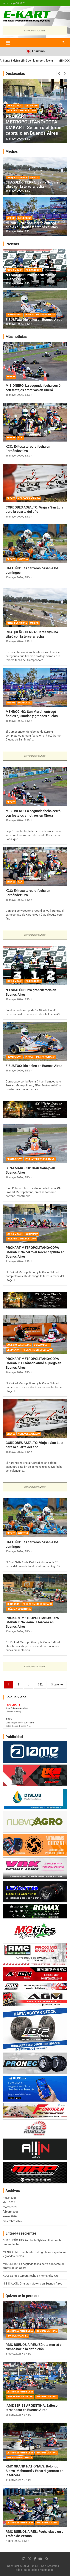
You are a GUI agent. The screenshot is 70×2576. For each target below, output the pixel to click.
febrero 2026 (10, 2211)
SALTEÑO (23, 559)
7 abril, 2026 (13, 2540)
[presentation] (59, 73)
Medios (11, 151)
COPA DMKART (14, 105)
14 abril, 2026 (13, 2479)
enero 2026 (10, 2216)
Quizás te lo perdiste (22, 2295)
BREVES (11, 376)
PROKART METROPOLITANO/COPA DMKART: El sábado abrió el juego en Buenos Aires (33, 1363)
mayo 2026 (9, 2197)
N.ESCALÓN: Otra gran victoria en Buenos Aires (32, 2283)
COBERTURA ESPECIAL (19, 1345)
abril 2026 (9, 2202)
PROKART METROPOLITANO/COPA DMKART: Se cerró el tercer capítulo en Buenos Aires (34, 125)
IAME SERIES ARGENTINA (20, 2396)
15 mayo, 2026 (14, 516)
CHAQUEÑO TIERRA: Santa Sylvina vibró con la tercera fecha (32, 184)
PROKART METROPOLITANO (21, 110)
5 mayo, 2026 (13, 2353)
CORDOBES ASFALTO (29, 498)
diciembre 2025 (12, 2221)
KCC (20, 437)
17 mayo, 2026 (14, 138)
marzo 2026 (10, 2207)
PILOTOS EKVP (33, 270)
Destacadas (15, 73)
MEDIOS (34, 177)
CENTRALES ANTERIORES (20, 2331)
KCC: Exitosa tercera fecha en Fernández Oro (31, 2275)
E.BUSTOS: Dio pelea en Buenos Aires (34, 320)
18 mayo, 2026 (14, 190)
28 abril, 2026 (13, 2414)
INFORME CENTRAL (46, 2331)
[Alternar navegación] (8, 42)
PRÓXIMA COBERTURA (19, 1609)
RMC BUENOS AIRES (17, 2335)
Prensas (12, 244)
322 (40, 1684)
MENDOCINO (24, 218)
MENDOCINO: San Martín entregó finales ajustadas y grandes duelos (32, 225)
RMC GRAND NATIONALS (19, 2457)
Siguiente (57, 1684)
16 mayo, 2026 (14, 1372)
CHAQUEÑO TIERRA (17, 177)
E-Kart (28, 138)
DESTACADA (32, 105)
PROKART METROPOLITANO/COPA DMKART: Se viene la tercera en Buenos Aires (32, 1622)
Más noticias (16, 336)
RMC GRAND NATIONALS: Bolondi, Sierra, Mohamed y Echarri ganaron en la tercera (34, 2470)
